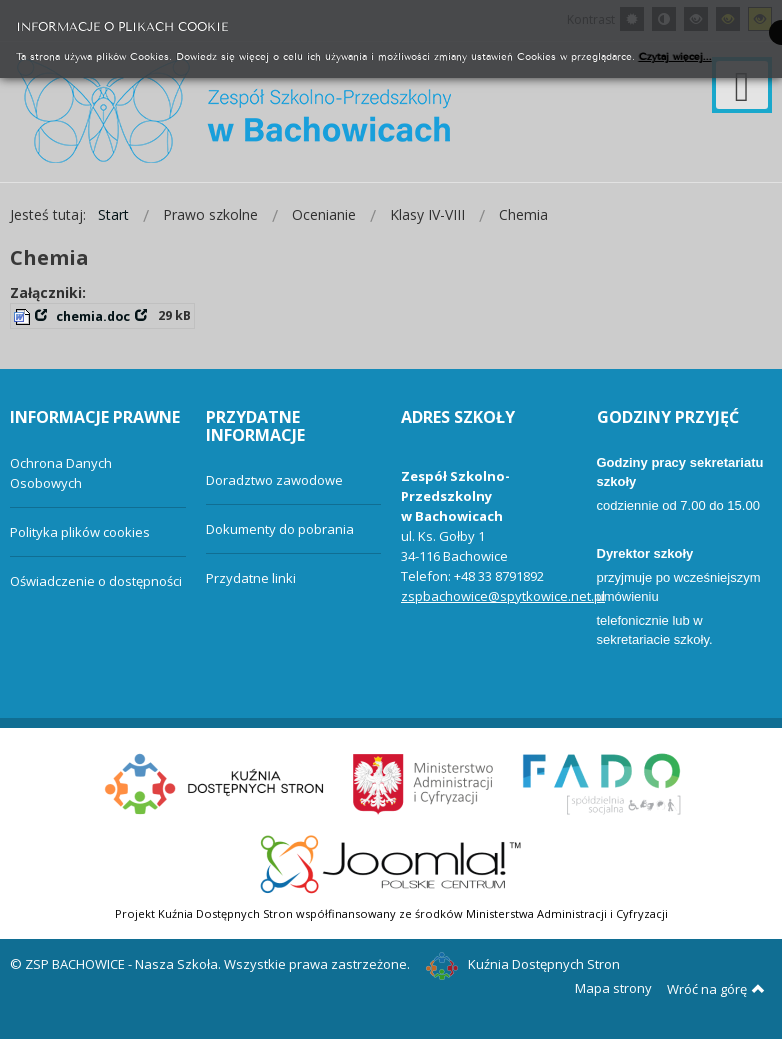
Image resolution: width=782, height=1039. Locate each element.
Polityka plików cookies (80, 532)
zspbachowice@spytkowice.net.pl (503, 596)
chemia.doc (93, 316)
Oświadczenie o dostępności (96, 581)
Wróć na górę (716, 989)
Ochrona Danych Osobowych (61, 473)
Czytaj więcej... (675, 55)
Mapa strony (613, 988)
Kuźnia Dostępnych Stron (523, 964)
